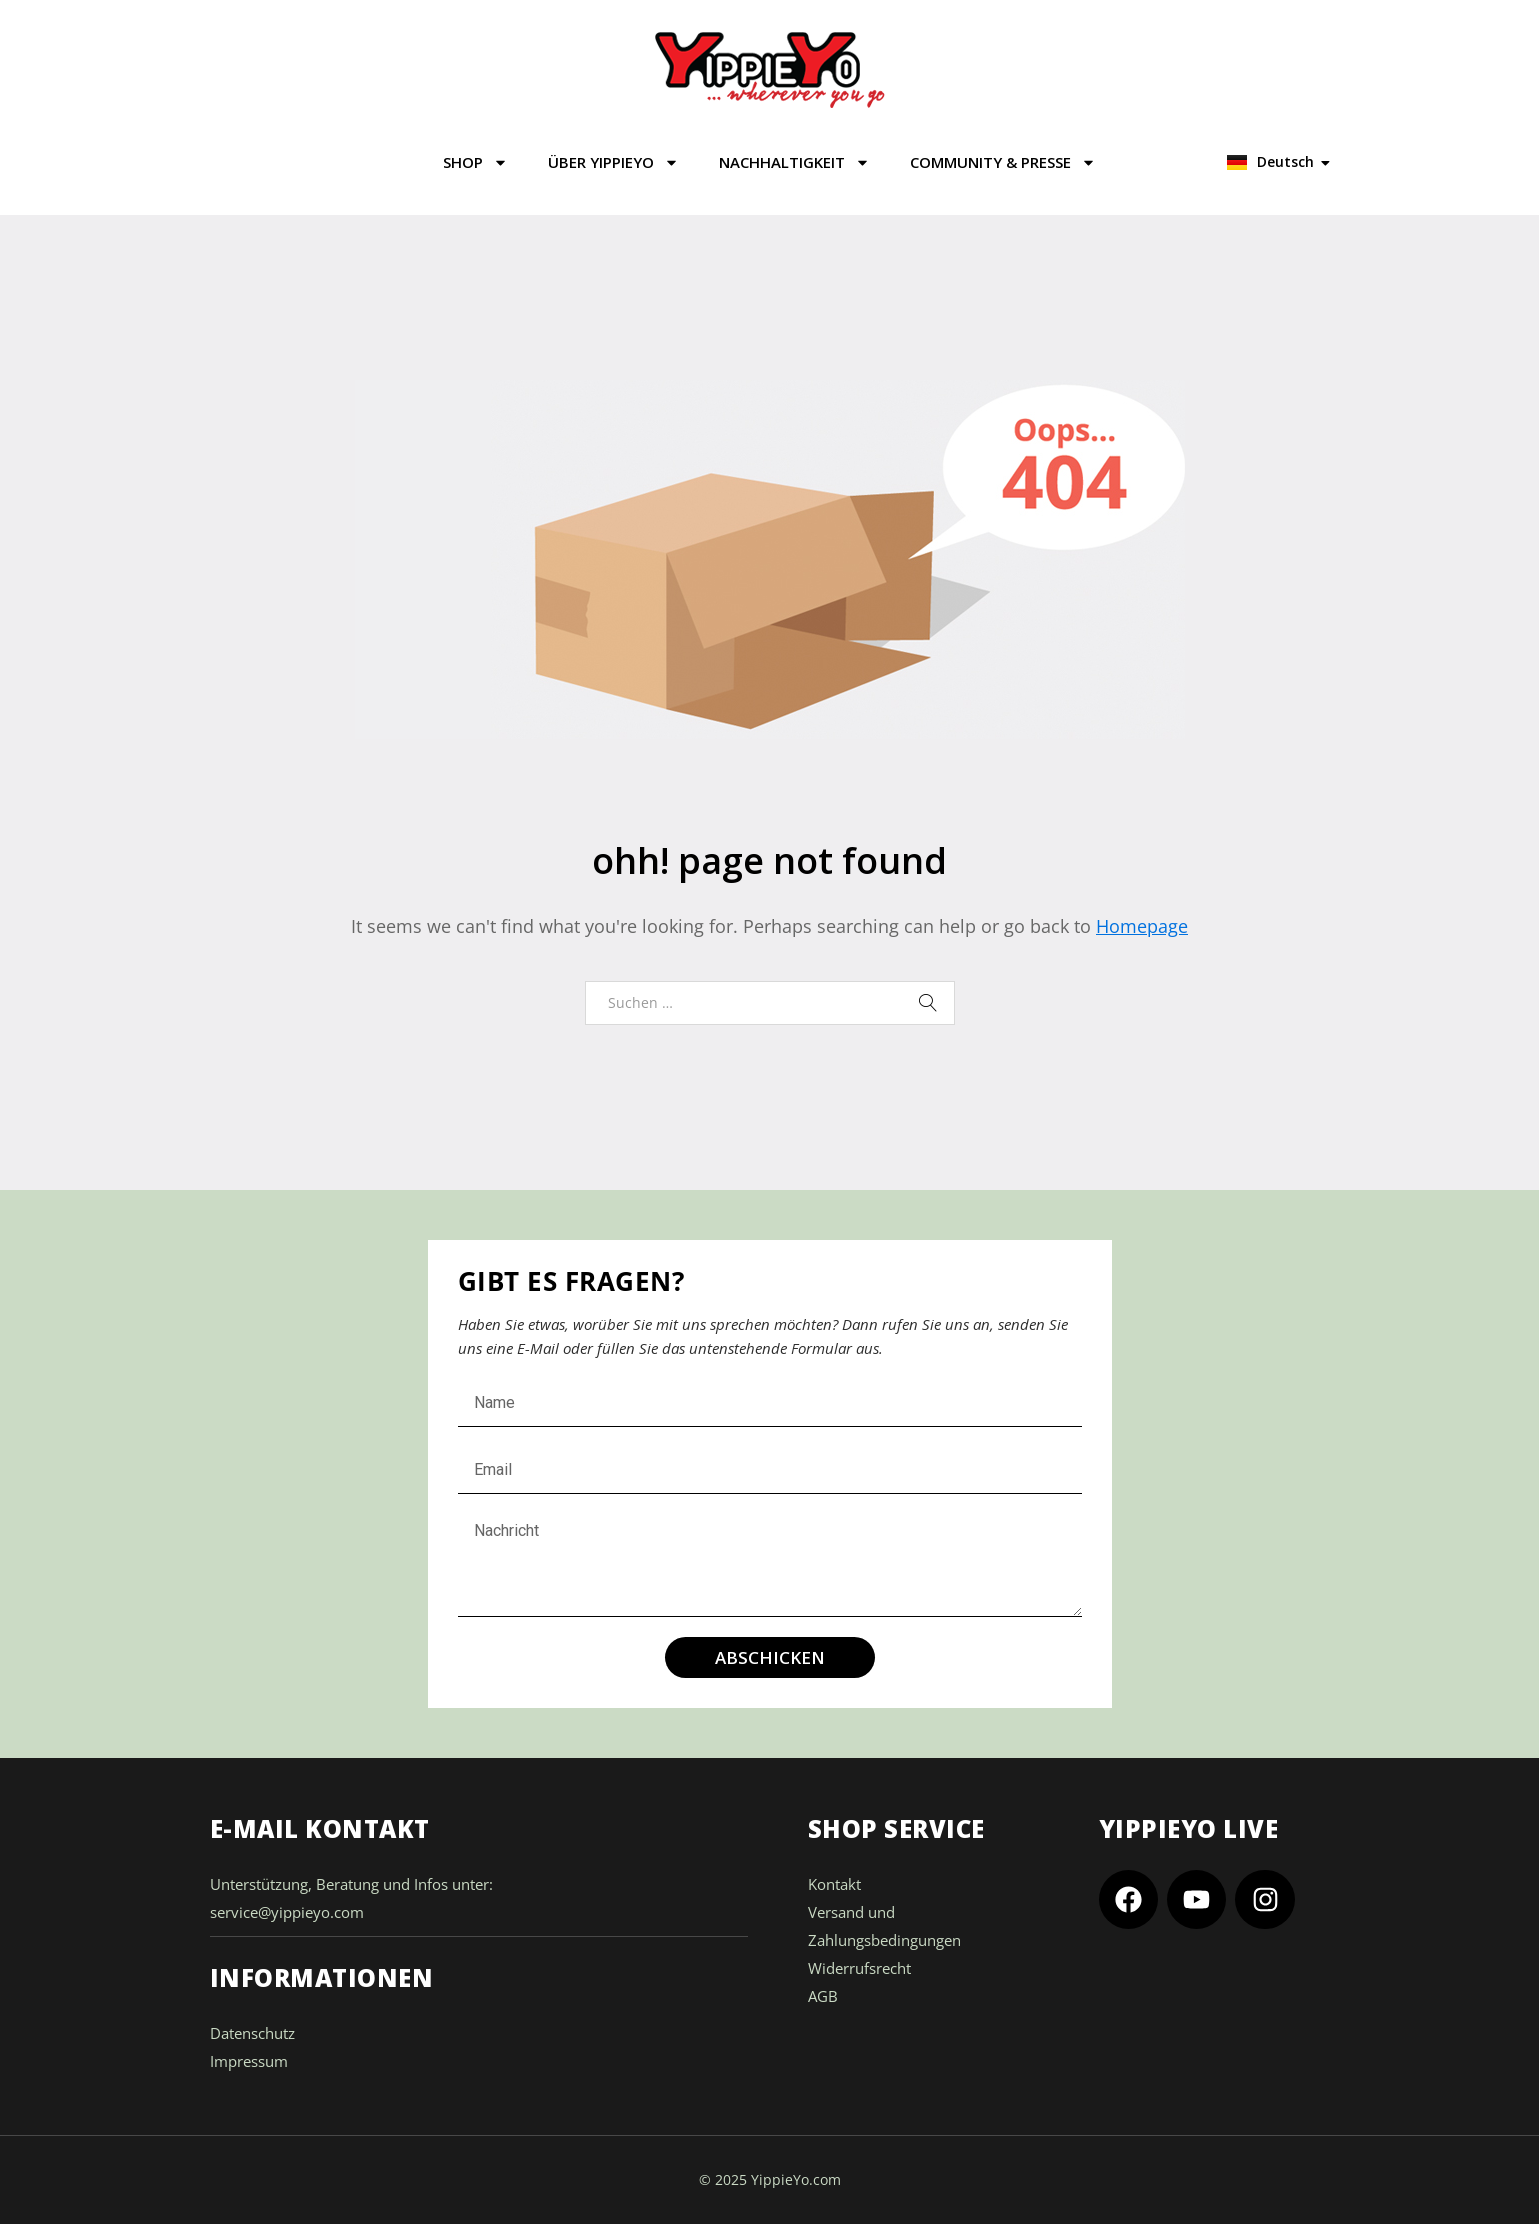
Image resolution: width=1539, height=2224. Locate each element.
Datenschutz (252, 2033)
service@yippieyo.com (287, 1912)
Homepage (1142, 926)
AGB (823, 1996)
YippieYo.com (796, 2179)
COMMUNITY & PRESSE (1003, 162)
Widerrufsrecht (859, 1968)
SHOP (475, 162)
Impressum (249, 2061)
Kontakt (834, 1884)
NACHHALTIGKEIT (794, 162)
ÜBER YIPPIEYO (613, 162)
